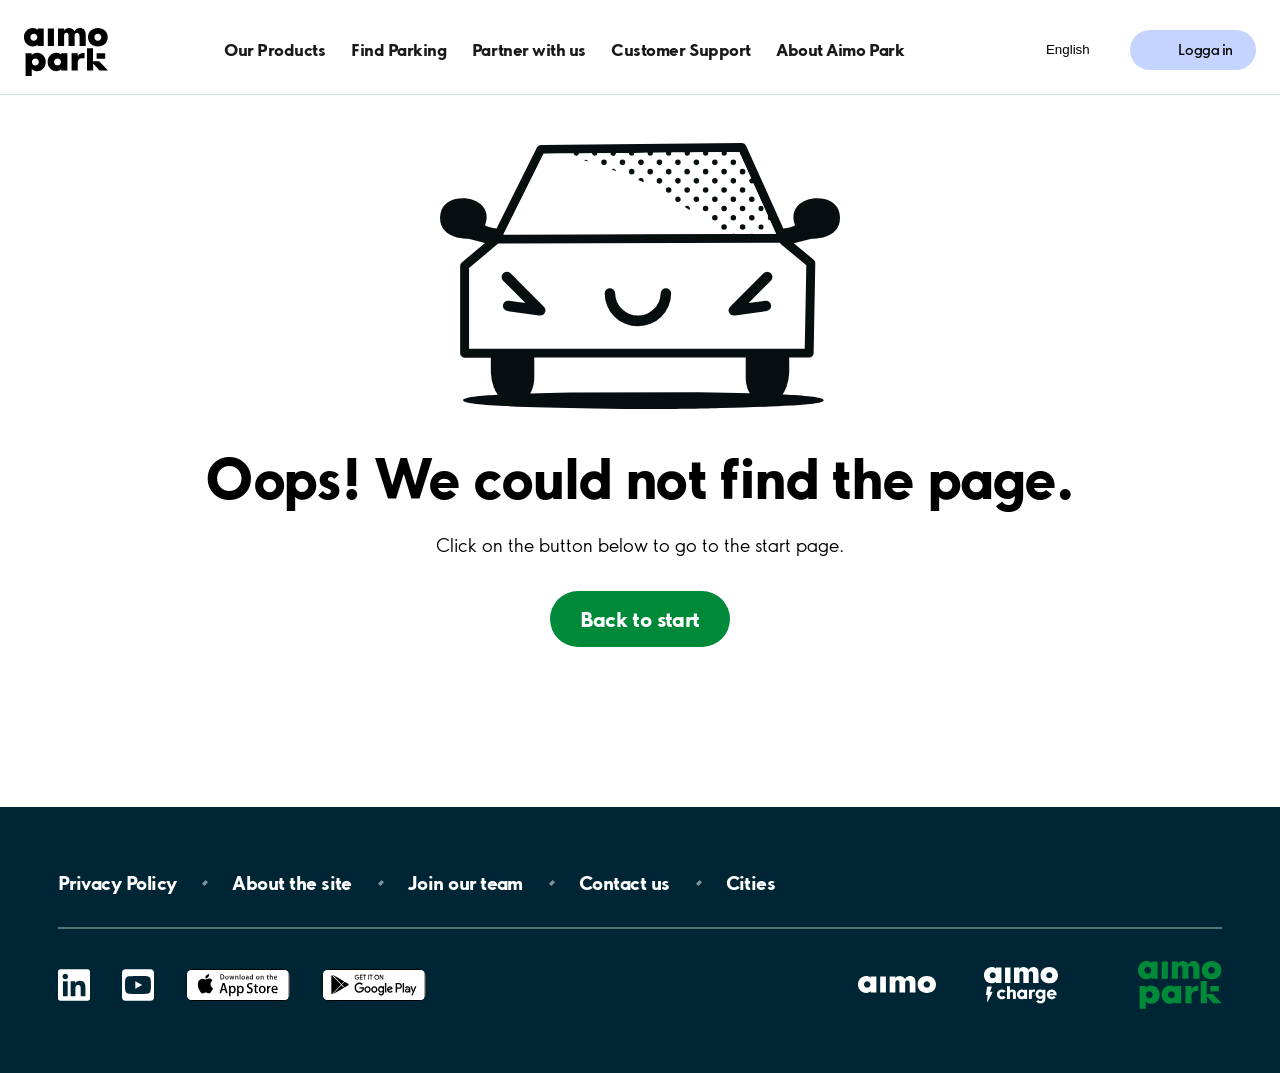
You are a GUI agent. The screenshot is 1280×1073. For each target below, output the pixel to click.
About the (291, 883)
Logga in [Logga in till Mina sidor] (1205, 50)
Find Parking (398, 49)
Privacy (117, 883)
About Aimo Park (840, 49)
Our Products (274, 49)
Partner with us (529, 49)
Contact (624, 883)
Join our (465, 883)
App (238, 969)
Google (374, 969)
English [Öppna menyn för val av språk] (1068, 49)
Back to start (639, 619)
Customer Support (680, 49)
